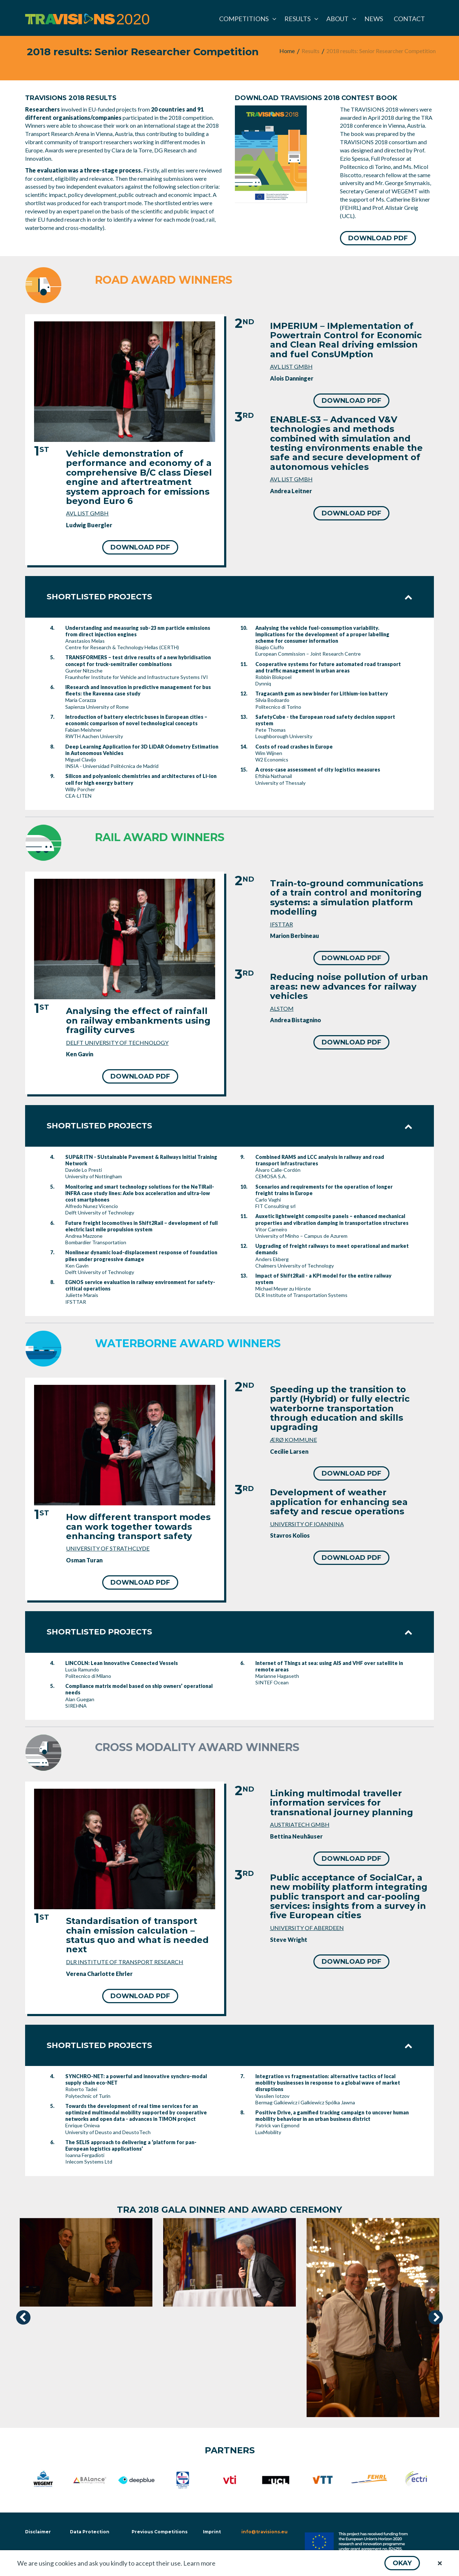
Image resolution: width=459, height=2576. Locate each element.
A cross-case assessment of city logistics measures (317, 769)
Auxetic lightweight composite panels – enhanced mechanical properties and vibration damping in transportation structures (331, 1219)
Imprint (212, 2531)
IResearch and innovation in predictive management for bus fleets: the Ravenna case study (138, 690)
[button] (402, 2563)
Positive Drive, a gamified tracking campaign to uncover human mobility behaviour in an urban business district (332, 2115)
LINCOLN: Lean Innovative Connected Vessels (121, 1663)
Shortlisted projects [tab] (229, 596)
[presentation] (23, 2317)
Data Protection (89, 2531)
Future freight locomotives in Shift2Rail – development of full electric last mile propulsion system (141, 1226)
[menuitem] (246, 19)
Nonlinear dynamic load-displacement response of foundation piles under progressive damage (141, 1255)
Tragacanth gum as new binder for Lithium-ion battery (321, 693)
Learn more (199, 2563)
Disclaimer (37, 2531)
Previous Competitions (160, 2531)
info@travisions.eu (264, 2531)
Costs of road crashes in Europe (294, 747)
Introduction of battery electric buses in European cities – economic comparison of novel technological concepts (136, 720)
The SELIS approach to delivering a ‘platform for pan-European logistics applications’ (131, 2145)
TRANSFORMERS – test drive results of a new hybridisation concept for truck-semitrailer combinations (138, 660)
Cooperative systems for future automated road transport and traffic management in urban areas (328, 667)
